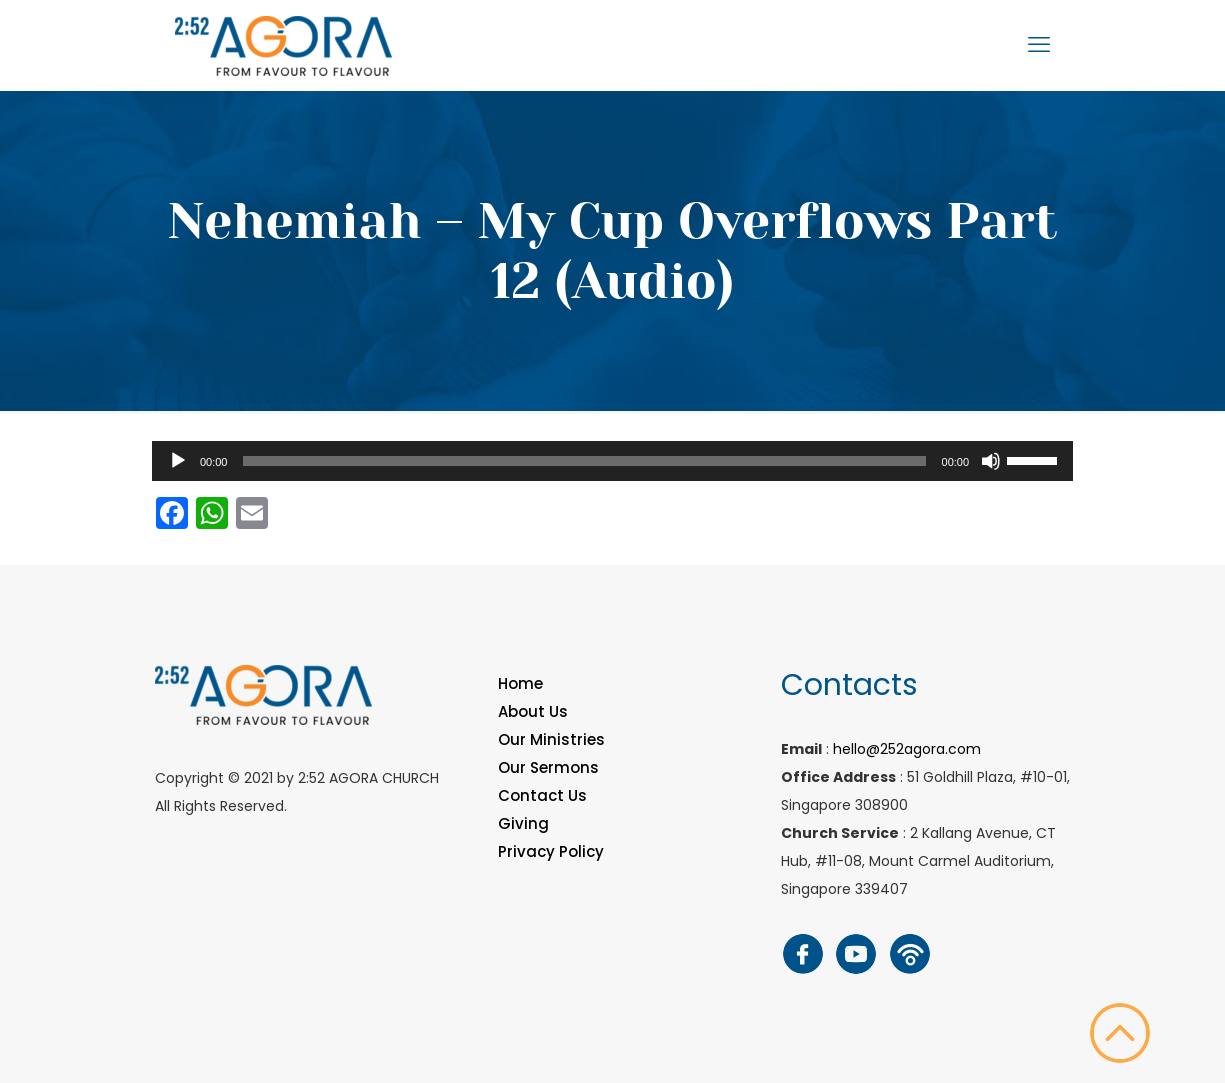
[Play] (178, 461)
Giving (523, 823)
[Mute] (991, 461)
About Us (533, 711)
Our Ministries (551, 739)
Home (520, 683)
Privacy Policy (551, 851)
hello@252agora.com (907, 749)
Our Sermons (548, 767)
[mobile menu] (1039, 45)
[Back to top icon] (1120, 1033)
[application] (612, 461)
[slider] (584, 461)
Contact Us (542, 795)
